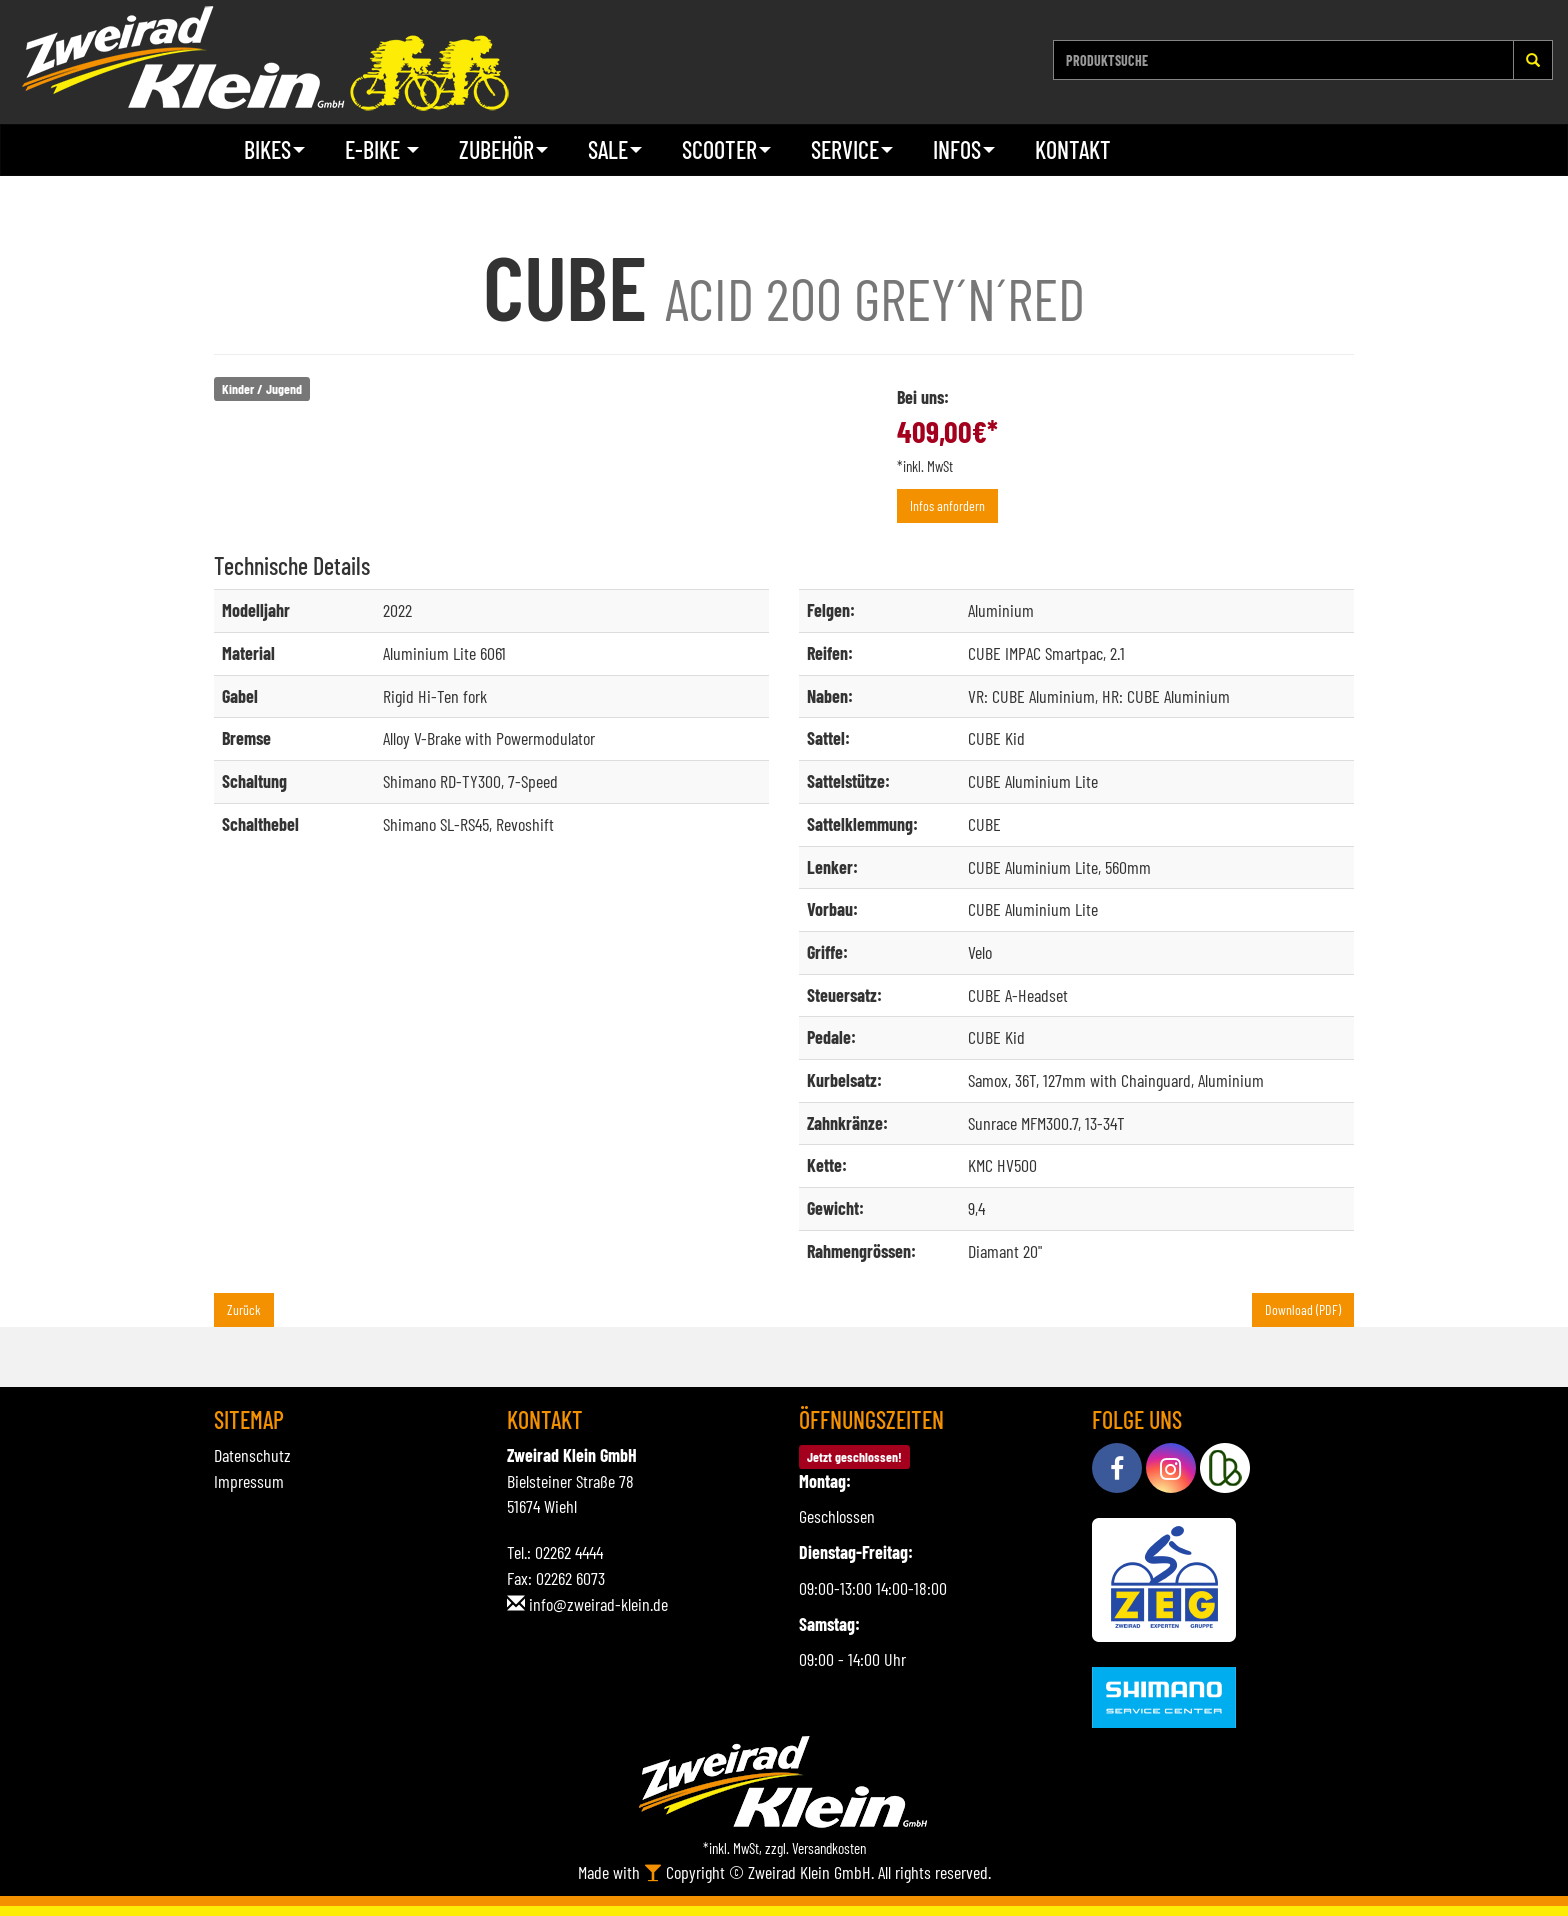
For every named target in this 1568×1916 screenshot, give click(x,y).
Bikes (274, 149)
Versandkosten (829, 1848)
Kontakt (1073, 149)
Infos (964, 149)
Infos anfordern (947, 505)
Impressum (249, 1481)
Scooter (726, 149)
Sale (615, 149)
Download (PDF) (1303, 1309)
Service (852, 149)
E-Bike (382, 149)
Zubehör (503, 149)
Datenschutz (252, 1455)
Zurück (244, 1309)
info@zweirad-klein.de (598, 1604)
